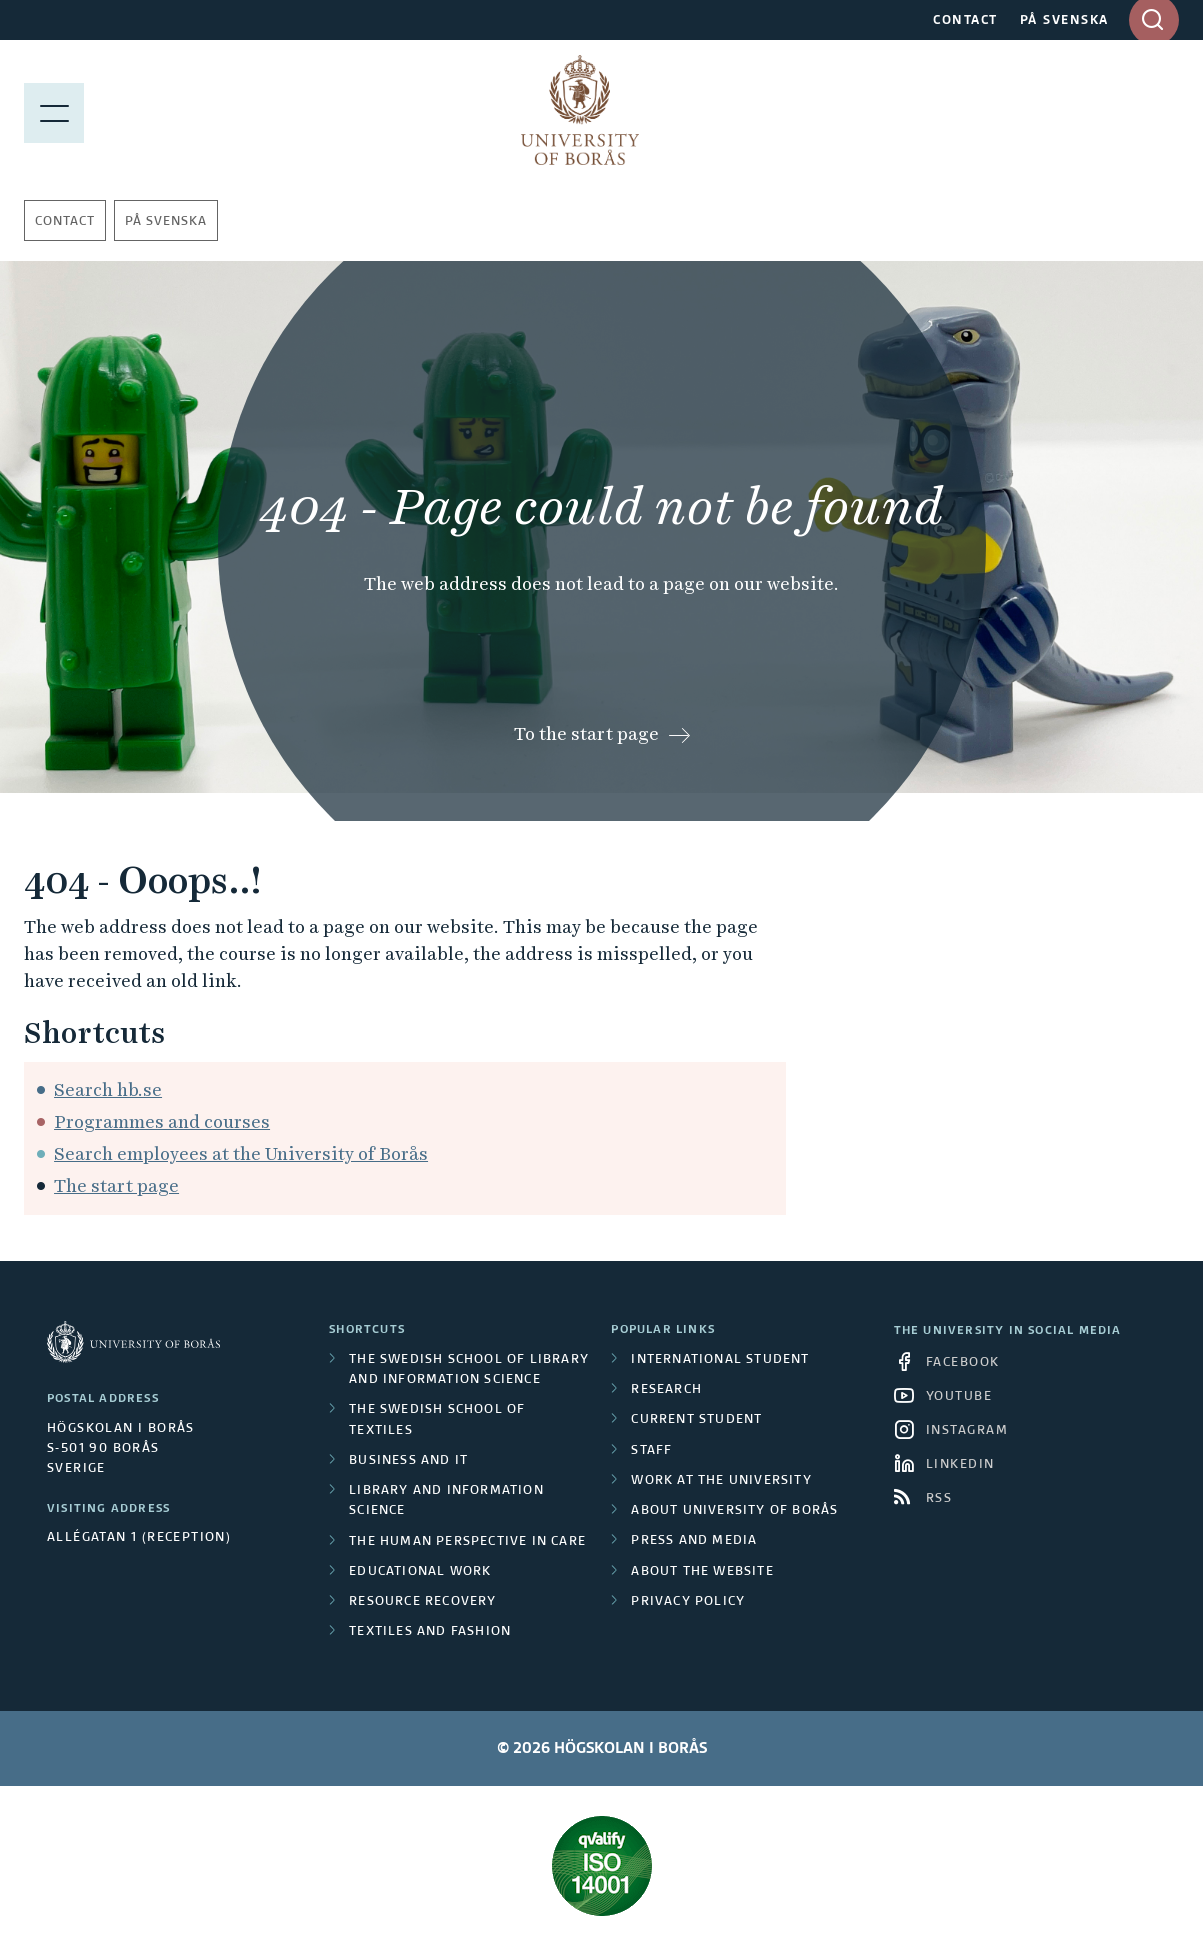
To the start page (586, 733)
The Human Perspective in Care (467, 1542)
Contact (65, 222)
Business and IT (408, 1461)
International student (720, 1360)
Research (666, 1390)
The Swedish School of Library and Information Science (469, 1370)
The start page (116, 1185)
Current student (696, 1420)
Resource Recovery (422, 1602)
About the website (702, 1572)
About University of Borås (734, 1511)
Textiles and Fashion (430, 1632)
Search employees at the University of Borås (241, 1153)
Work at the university (721, 1481)
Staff (651, 1451)
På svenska (166, 222)
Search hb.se (108, 1089)
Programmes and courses (162, 1121)
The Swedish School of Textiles (437, 1420)
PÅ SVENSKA (1064, 21)
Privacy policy (688, 1602)
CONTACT (965, 21)
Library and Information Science (446, 1501)
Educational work (420, 1572)
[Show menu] (54, 110)
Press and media (694, 1541)
